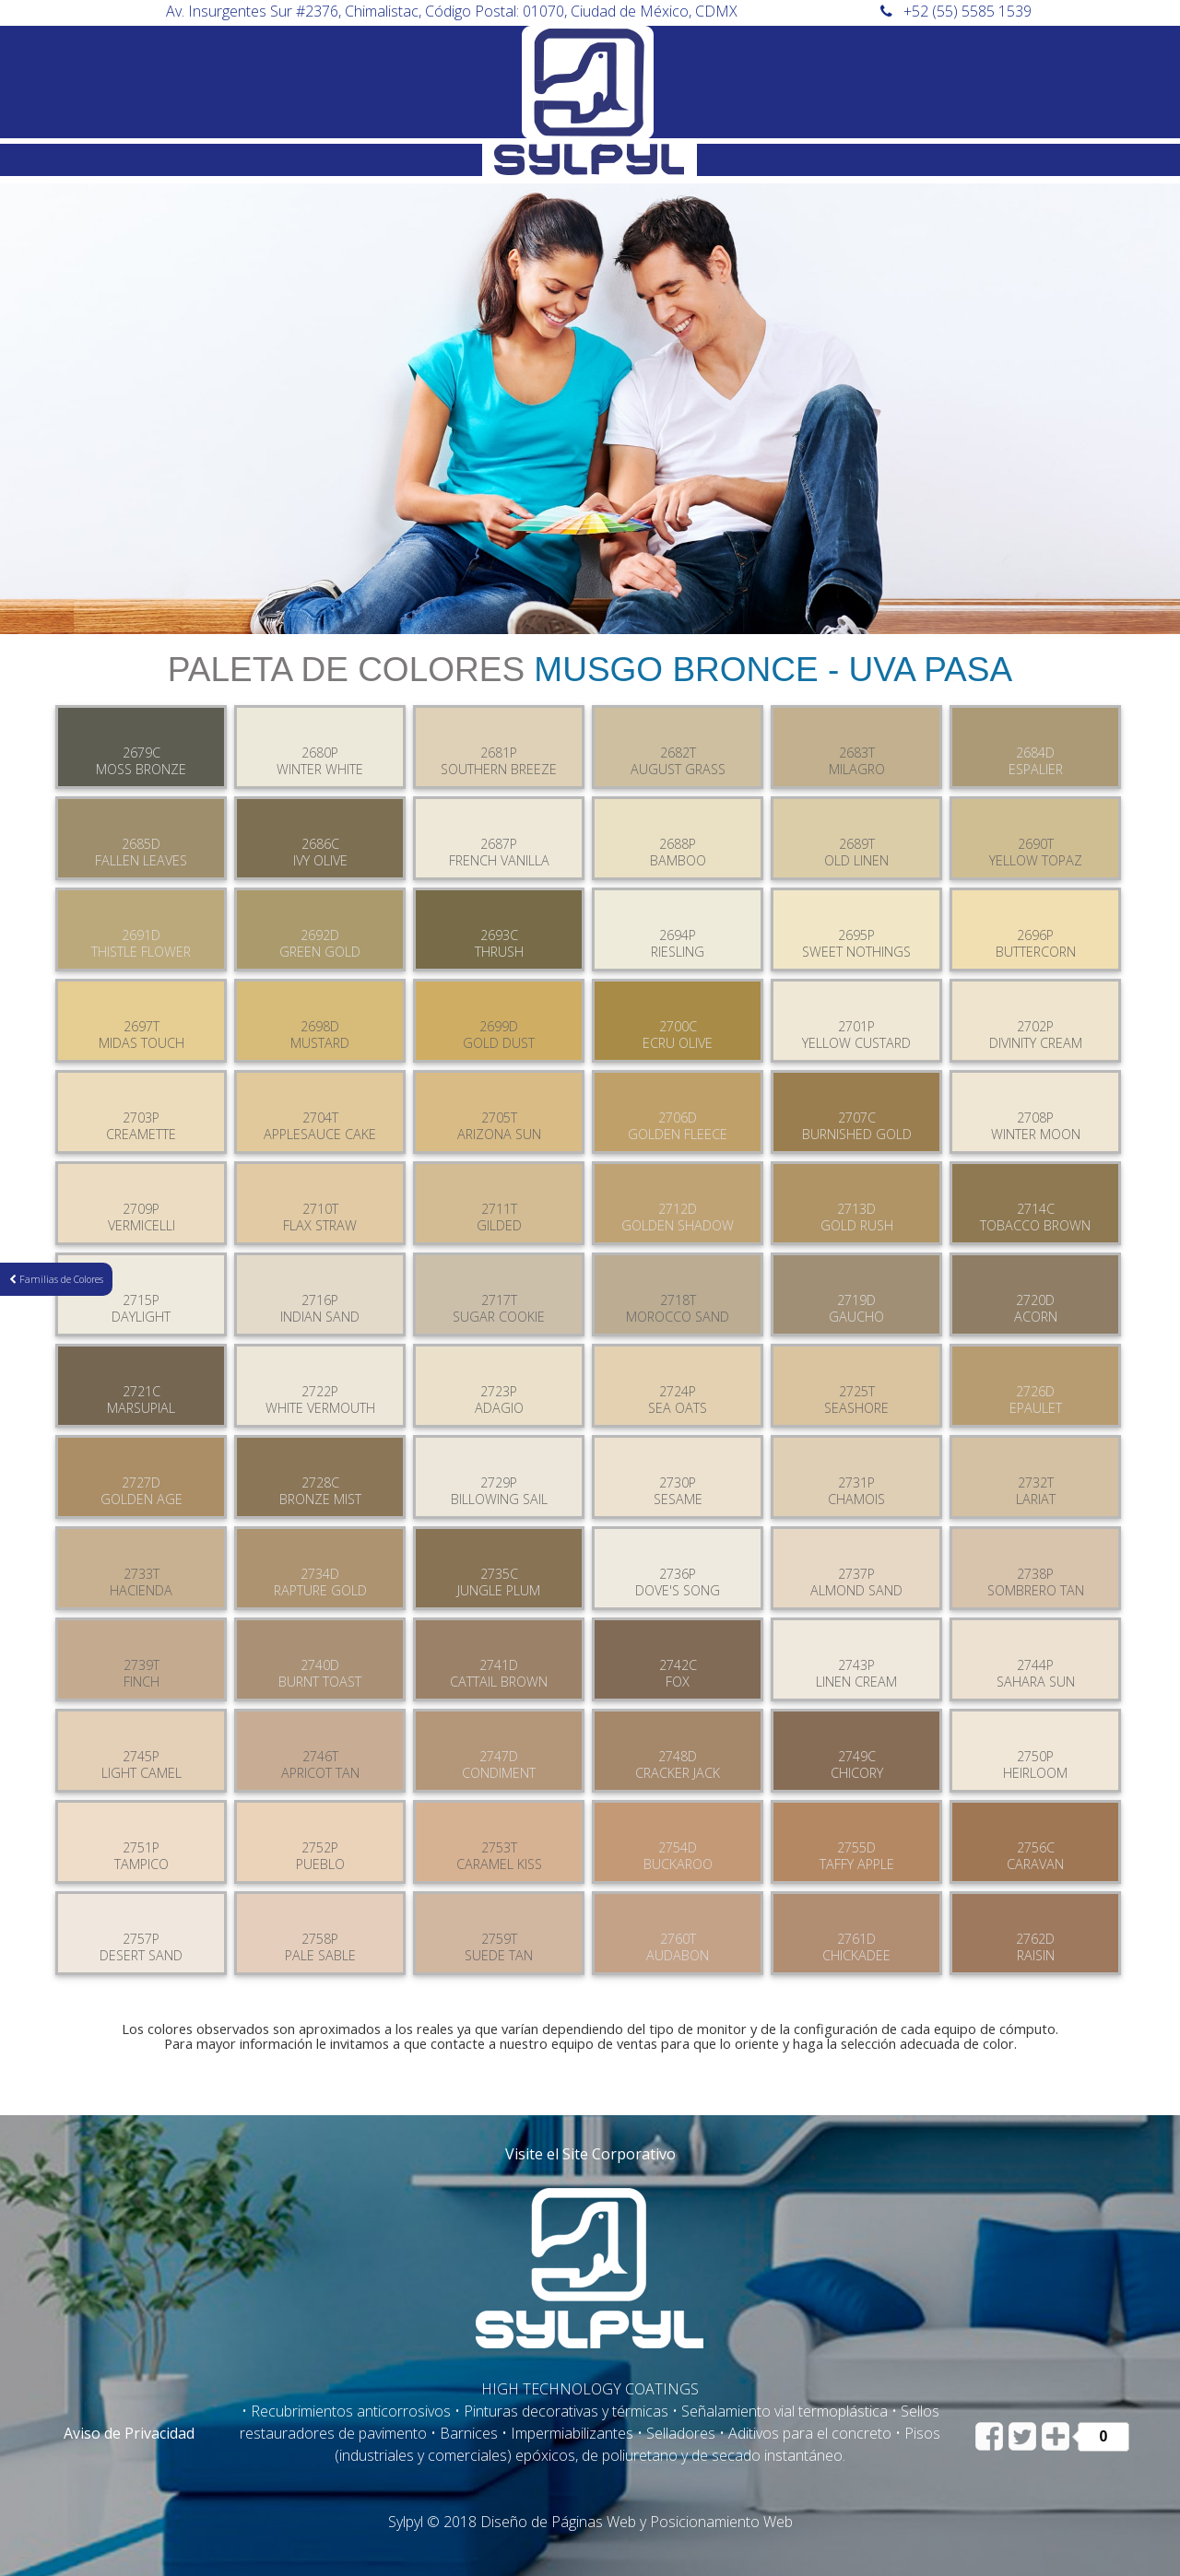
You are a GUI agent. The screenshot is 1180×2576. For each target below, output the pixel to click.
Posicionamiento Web (721, 2521)
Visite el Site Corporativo (590, 2154)
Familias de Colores (56, 1279)
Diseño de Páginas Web (558, 2521)
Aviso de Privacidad (129, 2433)
